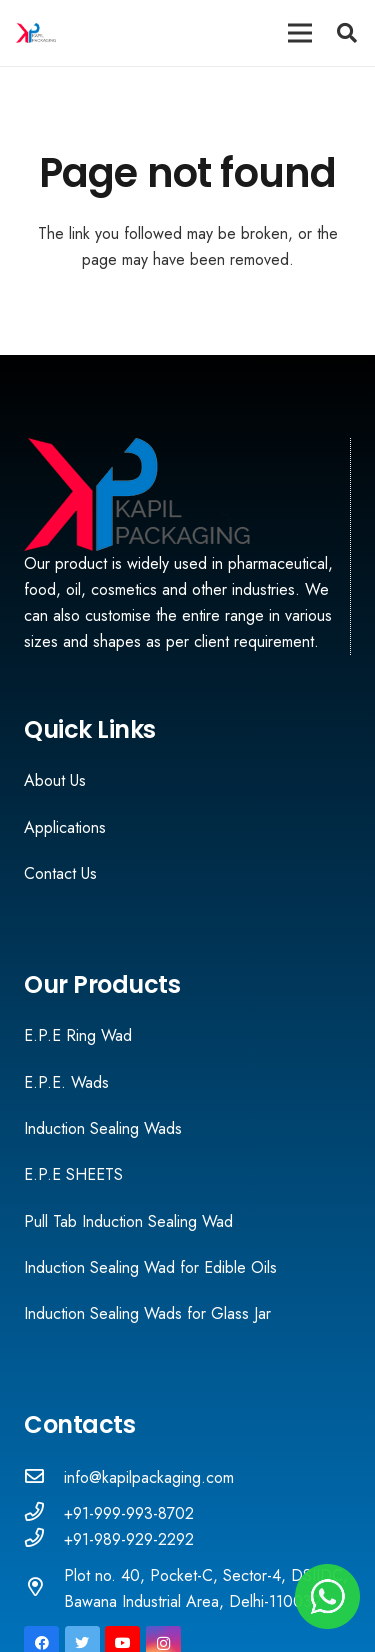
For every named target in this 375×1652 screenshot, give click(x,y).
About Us (55, 780)
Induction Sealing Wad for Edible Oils (150, 1267)
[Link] (36, 33)
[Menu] (300, 33)
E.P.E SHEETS (73, 1174)
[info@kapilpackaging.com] (44, 1478)
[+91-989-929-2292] (44, 1540)
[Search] (347, 33)
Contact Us (60, 873)
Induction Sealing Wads (103, 1128)
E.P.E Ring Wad (78, 1035)
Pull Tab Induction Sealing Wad (128, 1221)
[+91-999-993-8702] (44, 1514)
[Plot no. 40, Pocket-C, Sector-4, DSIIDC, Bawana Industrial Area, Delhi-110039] (44, 1589)
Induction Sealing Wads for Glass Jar (147, 1313)
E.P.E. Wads (66, 1082)
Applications (65, 827)
